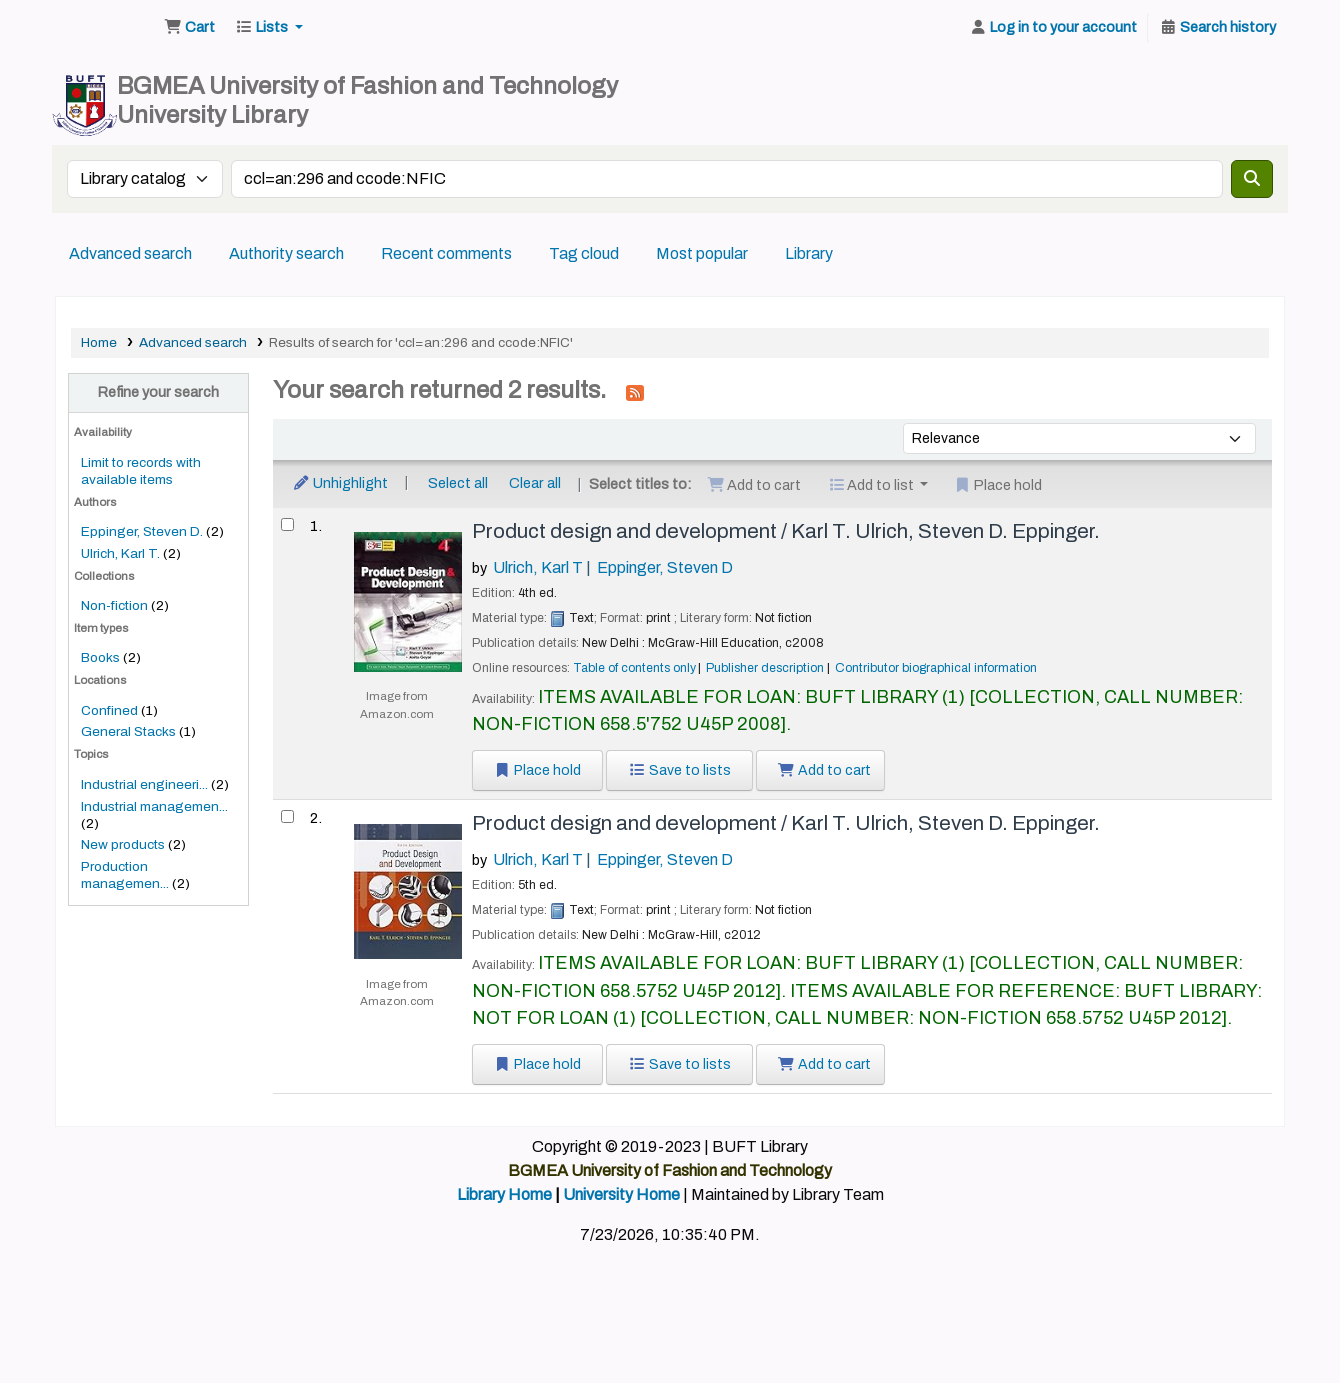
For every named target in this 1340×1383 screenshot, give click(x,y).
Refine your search (158, 392)
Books (100, 657)
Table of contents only (634, 668)
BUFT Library (106, 28)
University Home (621, 1194)
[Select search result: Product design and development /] (287, 524)
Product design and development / (786, 531)
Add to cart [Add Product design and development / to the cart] (825, 770)
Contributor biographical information (936, 668)
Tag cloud (584, 253)
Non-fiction (114, 605)
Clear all (535, 483)
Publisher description (765, 668)
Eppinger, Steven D (665, 567)
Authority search (286, 253)
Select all (458, 483)
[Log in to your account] (1053, 28)
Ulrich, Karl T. (120, 553)
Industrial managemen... (154, 806)
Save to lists (679, 770)
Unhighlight (340, 483)
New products (123, 844)
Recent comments (446, 253)
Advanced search (130, 253)
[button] (189, 28)
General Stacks (128, 731)
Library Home (504, 1194)
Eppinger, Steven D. (142, 531)
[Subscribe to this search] (635, 392)
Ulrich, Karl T (538, 567)
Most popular (702, 253)
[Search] (1252, 179)
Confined (109, 710)
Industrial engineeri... (144, 784)
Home (99, 342)
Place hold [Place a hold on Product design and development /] (538, 770)
